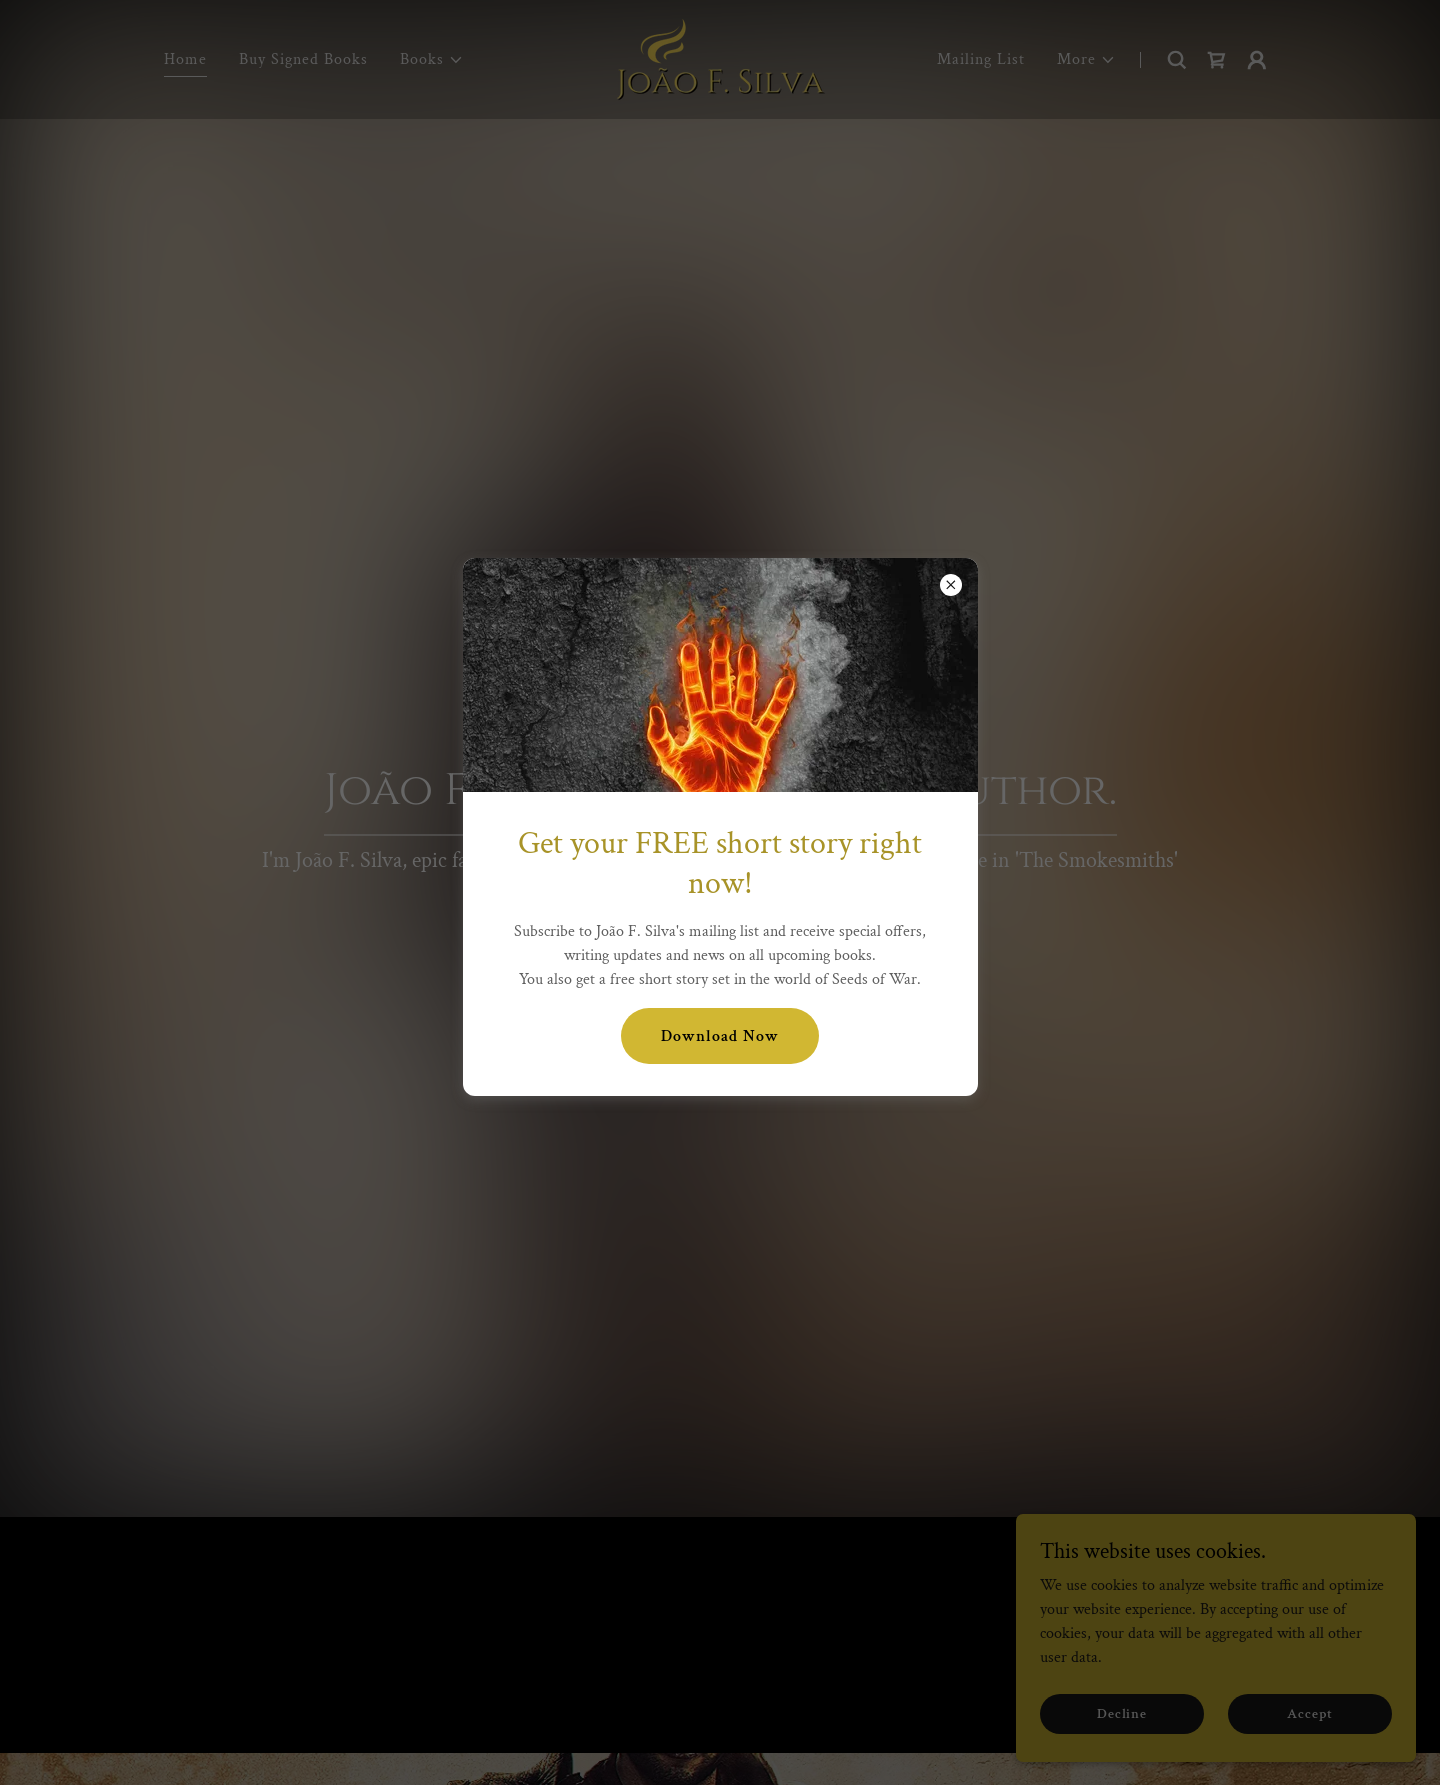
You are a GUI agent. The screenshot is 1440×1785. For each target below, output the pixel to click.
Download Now (719, 1036)
